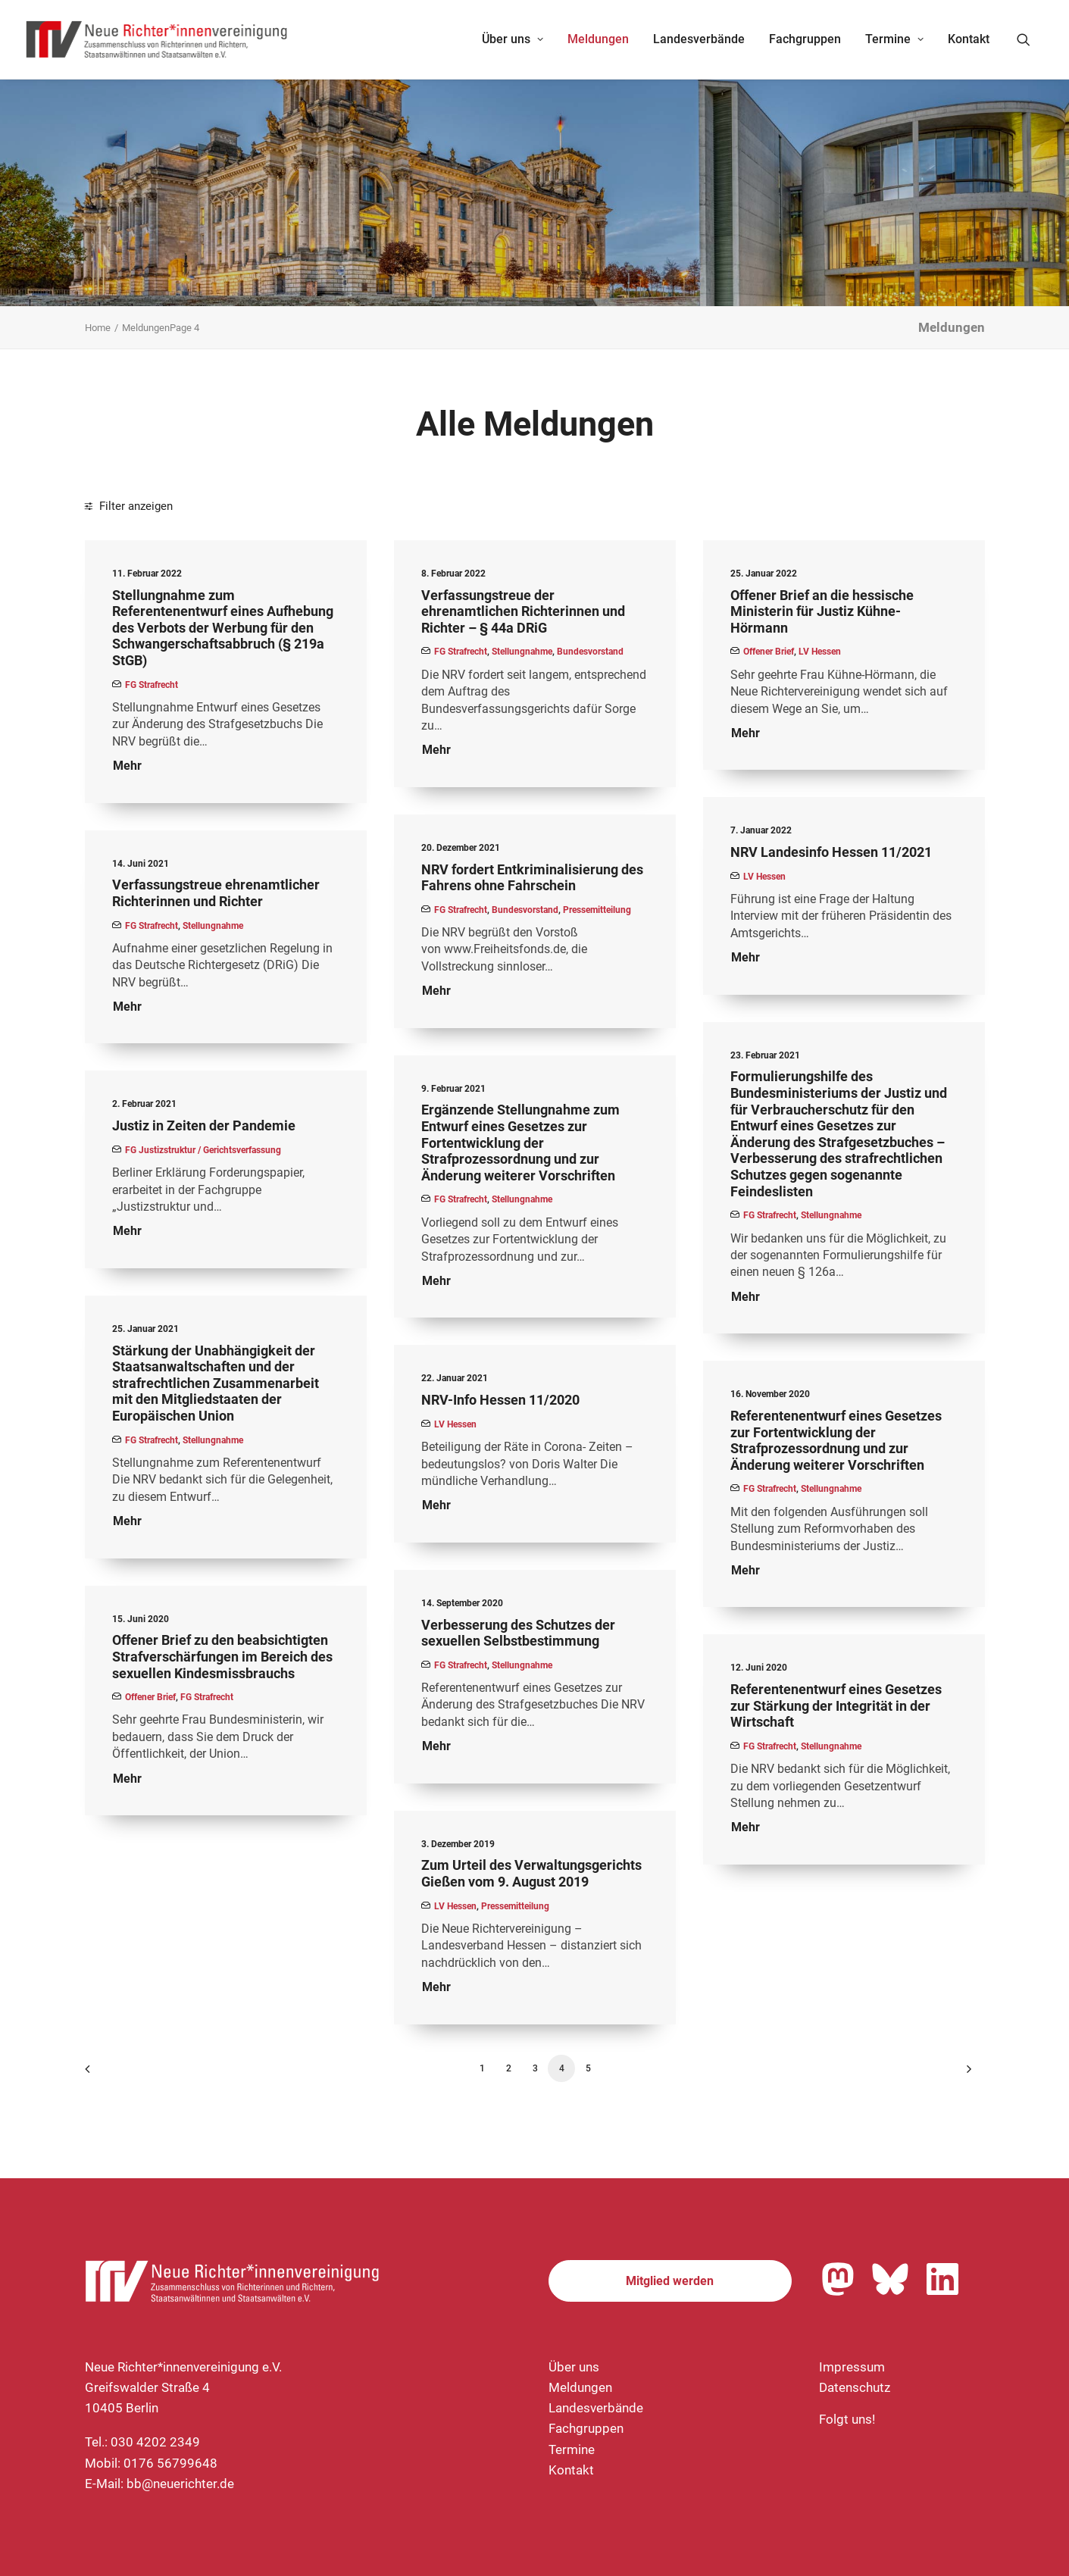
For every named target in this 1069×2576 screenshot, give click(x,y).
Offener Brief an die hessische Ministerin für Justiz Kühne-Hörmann (822, 611)
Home (98, 327)
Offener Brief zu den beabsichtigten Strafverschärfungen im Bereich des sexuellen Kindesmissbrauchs (222, 1656)
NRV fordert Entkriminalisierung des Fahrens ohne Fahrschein (532, 877)
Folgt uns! (847, 2419)
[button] (1030, 39)
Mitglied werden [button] (670, 2281)
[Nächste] (964, 2074)
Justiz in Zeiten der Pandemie (203, 1125)
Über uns (512, 39)
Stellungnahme (522, 651)
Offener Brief (768, 651)
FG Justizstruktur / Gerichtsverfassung (203, 1150)
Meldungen (598, 39)
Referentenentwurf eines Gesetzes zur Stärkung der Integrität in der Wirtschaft (836, 1705)
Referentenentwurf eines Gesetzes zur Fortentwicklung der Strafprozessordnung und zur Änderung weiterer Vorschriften (836, 1440)
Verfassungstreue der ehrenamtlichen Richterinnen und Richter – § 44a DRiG (523, 611)
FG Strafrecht (151, 685)
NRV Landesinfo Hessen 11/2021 (831, 852)
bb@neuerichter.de (180, 2483)
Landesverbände (699, 39)
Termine (894, 39)
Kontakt (968, 39)
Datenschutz (854, 2387)
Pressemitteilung (597, 910)
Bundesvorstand (590, 651)
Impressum (852, 2366)
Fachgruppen (805, 39)
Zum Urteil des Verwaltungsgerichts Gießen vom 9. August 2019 (531, 1873)
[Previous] (105, 2074)
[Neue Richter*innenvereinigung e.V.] (157, 39)
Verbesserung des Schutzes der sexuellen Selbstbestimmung (518, 1633)
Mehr (127, 765)
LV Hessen (820, 651)
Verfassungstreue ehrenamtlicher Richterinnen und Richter (216, 893)
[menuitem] (512, 39)
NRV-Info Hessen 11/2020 (500, 1400)
